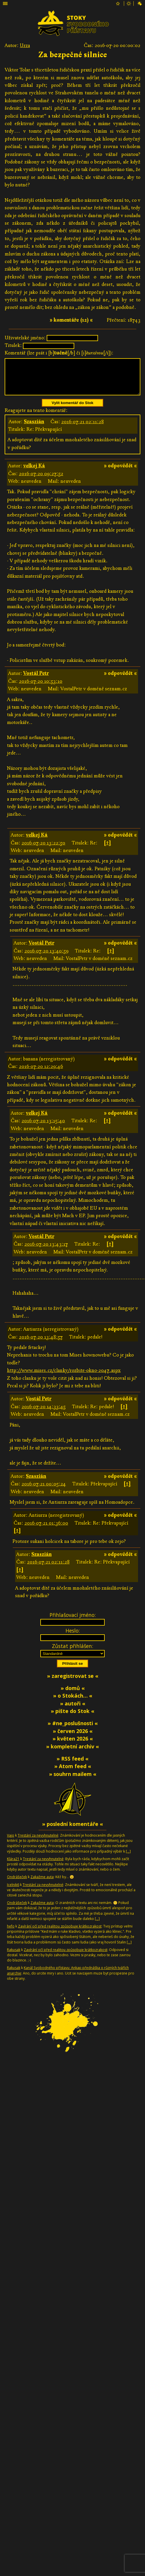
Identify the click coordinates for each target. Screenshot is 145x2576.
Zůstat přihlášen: (72, 1652)
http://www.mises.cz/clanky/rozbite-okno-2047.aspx (64, 1377)
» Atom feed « (72, 1773)
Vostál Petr (36, 680)
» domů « (73, 1694)
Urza (25, 45)
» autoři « (72, 1710)
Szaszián (34, 429)
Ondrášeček (17, 1883)
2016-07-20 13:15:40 (43, 1128)
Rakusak (13, 1956)
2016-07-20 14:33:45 (43, 1414)
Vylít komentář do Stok (72, 410)
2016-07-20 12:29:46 (41, 1073)
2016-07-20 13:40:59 (46, 958)
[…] (128, 1858)
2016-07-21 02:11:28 (82, 429)
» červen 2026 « (73, 1737)
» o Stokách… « (72, 1702)
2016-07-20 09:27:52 (41, 481)
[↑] (107, 850)
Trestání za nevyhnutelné (38, 1842)
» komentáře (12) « (71, 320)
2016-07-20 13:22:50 (43, 850)
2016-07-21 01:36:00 (46, 1530)
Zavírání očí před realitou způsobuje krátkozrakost (60, 1933)
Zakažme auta (42, 1883)
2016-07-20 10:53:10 (40, 688)
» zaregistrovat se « (72, 1682)
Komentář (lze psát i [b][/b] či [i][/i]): (59, 353)
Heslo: (73, 1637)
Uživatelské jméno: (25, 338)
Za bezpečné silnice (72, 55)
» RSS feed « (72, 1765)
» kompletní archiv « (72, 1753)
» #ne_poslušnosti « (73, 1730)
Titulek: (13, 345)
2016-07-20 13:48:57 (41, 1344)
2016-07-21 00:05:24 (43, 1491)
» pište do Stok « (72, 1717)
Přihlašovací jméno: (73, 1621)
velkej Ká (34, 473)
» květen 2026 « (72, 1745)
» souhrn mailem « (72, 1780)
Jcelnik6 (13, 1891)
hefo (10, 1933)
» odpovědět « (120, 473)
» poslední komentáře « (72, 1830)
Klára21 (13, 1865)
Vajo (10, 1842)
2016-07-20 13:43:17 (46, 1251)
